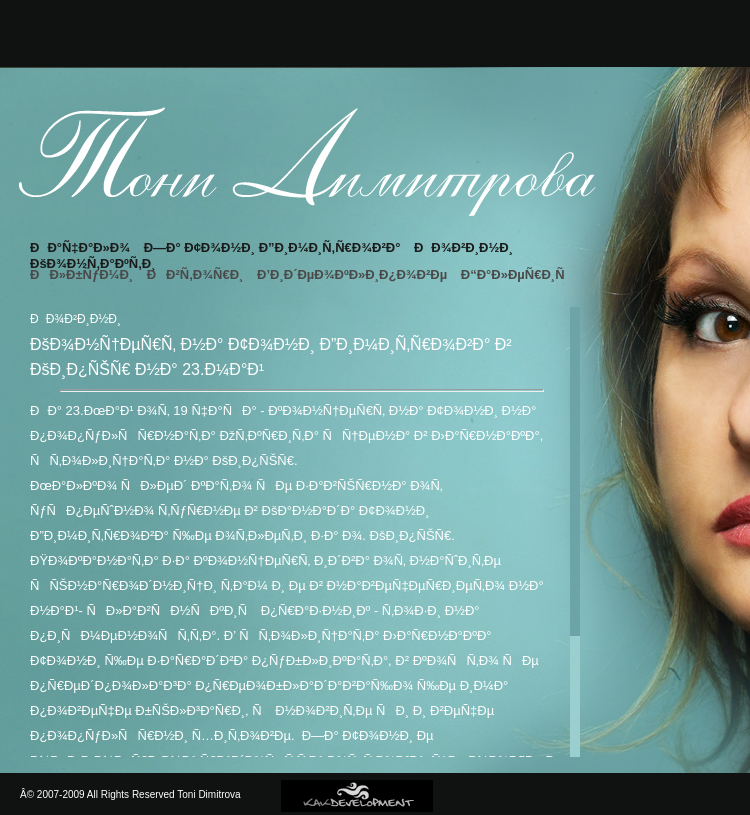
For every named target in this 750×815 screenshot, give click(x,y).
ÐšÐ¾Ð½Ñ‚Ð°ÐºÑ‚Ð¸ (93, 263)
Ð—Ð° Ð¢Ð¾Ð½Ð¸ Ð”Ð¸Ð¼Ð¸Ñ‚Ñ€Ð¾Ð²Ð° (272, 247)
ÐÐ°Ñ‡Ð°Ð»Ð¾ (80, 247)
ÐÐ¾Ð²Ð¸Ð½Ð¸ (463, 247)
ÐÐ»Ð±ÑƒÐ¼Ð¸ (81, 274)
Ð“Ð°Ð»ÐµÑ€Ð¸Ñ (518, 274)
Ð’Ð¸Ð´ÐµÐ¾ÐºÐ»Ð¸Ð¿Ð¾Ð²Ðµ (352, 274)
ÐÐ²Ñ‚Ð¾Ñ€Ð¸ (195, 274)
